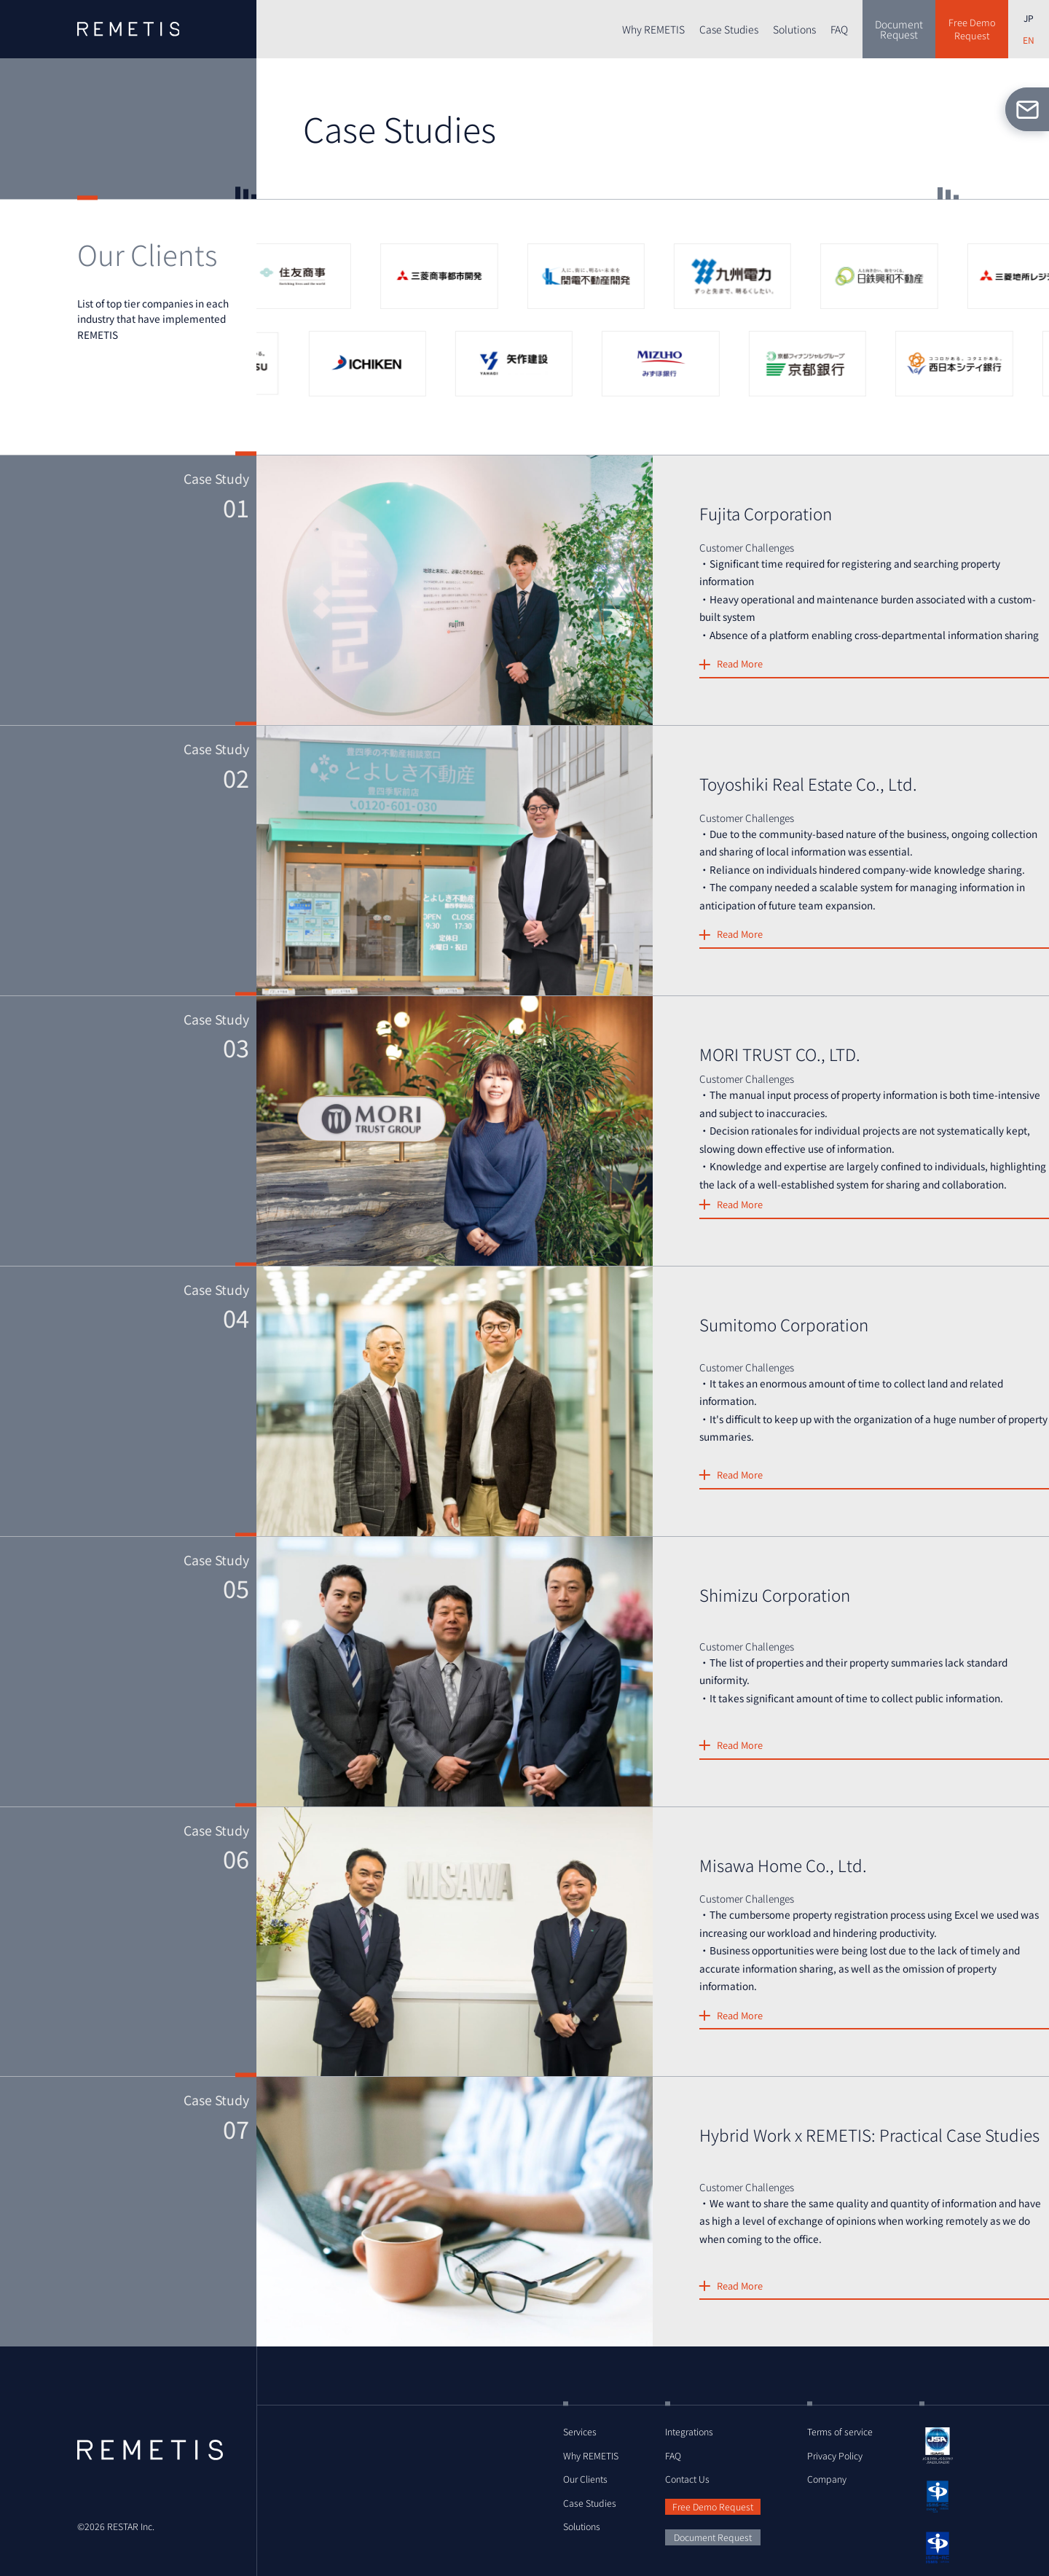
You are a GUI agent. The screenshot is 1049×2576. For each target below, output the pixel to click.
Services (580, 2431)
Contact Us (687, 2479)
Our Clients (585, 2479)
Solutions (794, 29)
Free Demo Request (712, 2506)
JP (1029, 18)
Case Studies (728, 29)
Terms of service (840, 2431)
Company (826, 2479)
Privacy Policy (835, 2455)
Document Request (713, 2537)
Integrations (689, 2431)
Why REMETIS (653, 29)
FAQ (839, 29)
